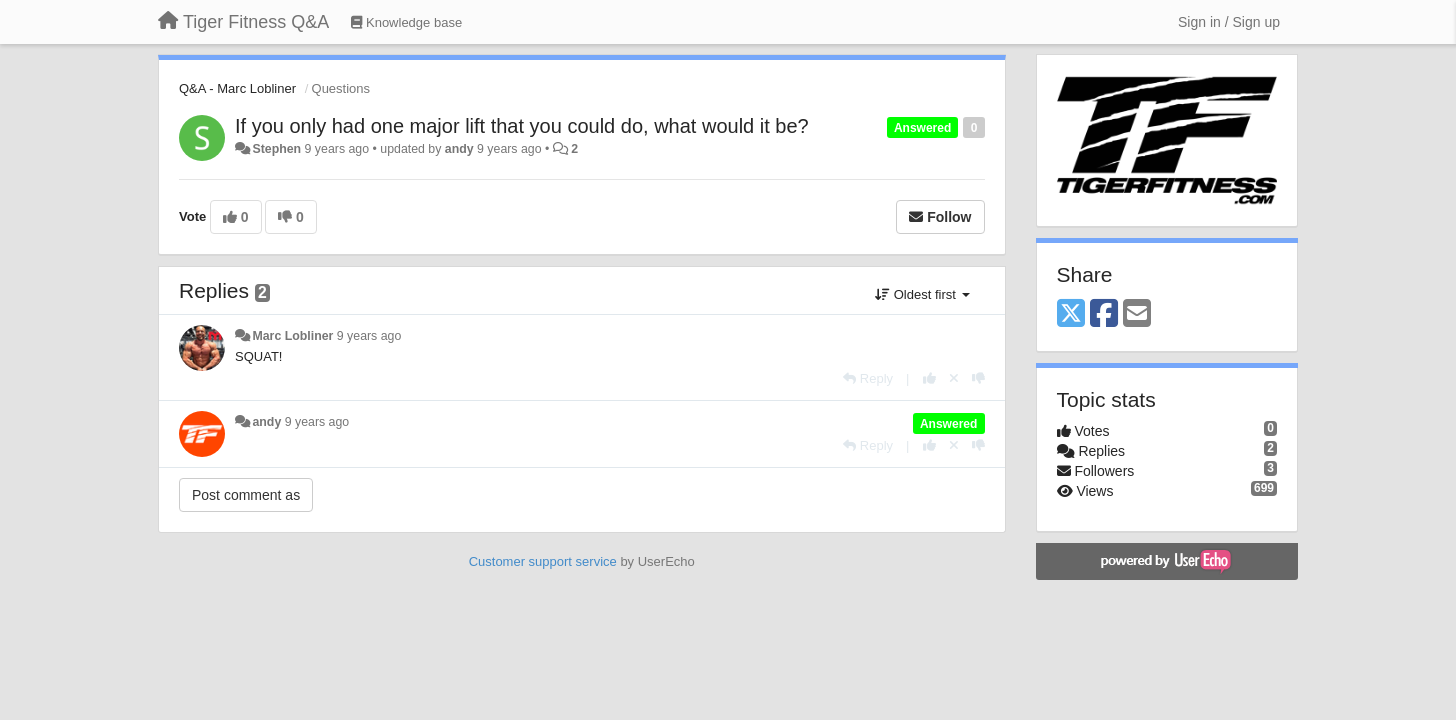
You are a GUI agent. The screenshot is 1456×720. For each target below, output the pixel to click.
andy (459, 149)
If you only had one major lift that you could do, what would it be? (522, 126)
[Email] (1137, 314)
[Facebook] (1104, 314)
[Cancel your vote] (954, 378)
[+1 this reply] (929, 378)
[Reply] (868, 378)
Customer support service (543, 561)
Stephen (276, 149)
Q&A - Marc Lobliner (237, 88)
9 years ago (369, 336)
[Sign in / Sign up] (1229, 22)
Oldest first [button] (922, 294)
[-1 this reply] (978, 378)
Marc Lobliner (292, 336)
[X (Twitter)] (1071, 314)
